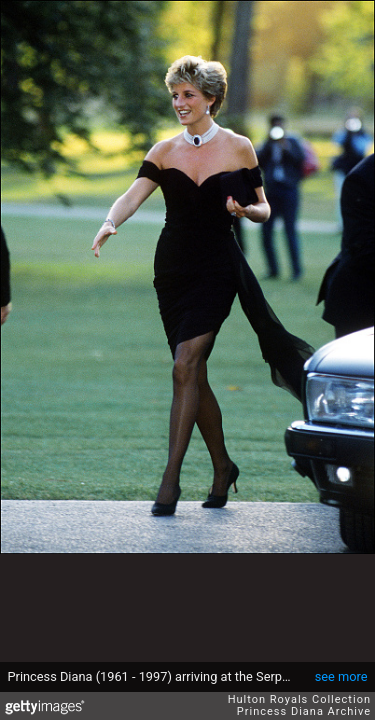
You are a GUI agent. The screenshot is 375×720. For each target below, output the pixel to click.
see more (341, 676)
